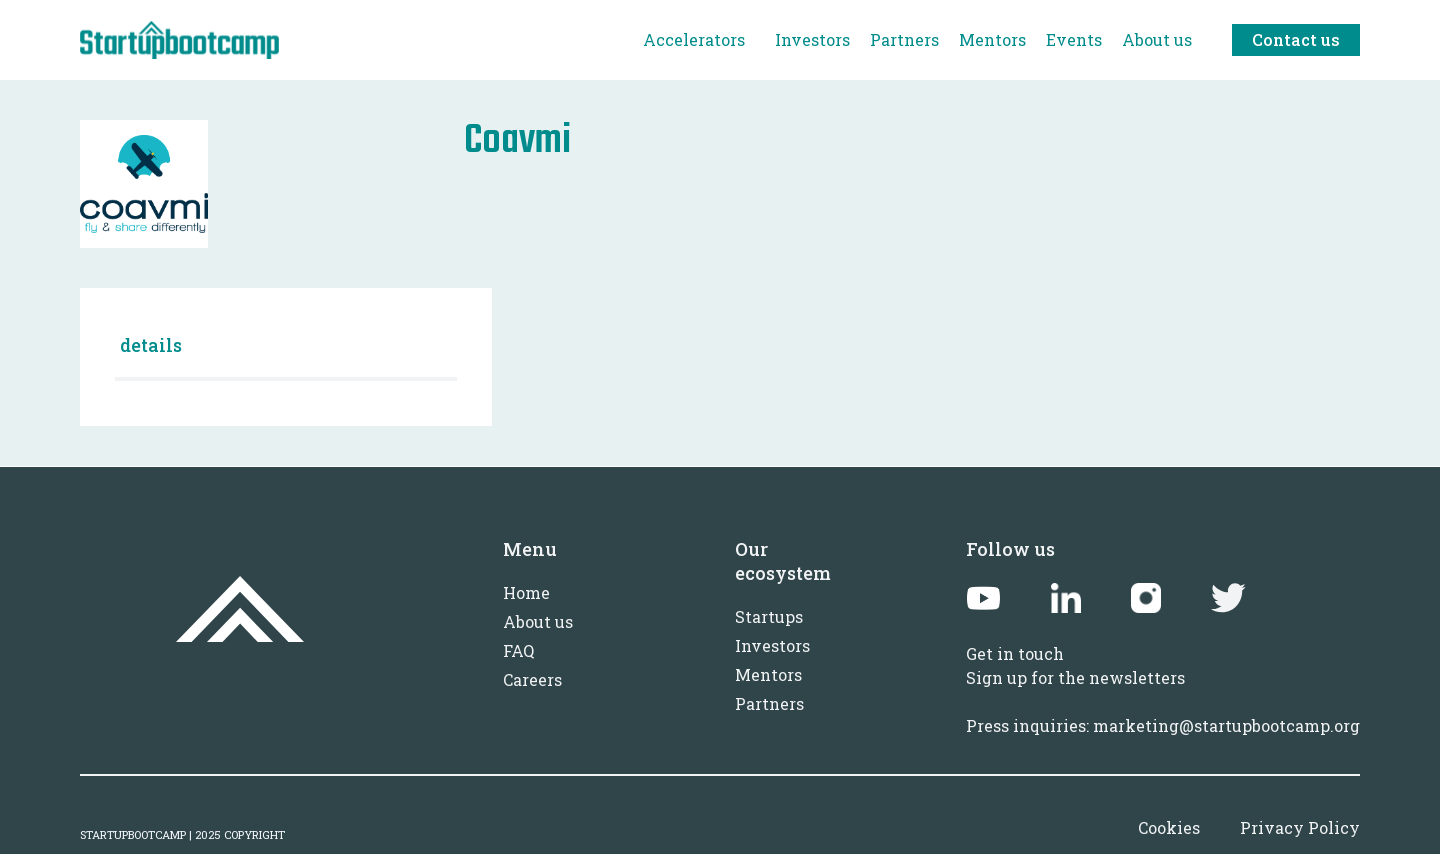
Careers (532, 679)
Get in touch (1015, 653)
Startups (769, 616)
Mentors (768, 674)
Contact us (1296, 39)
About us (538, 621)
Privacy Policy (1300, 827)
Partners (769, 703)
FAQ (518, 650)
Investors (772, 645)
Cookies (1169, 827)
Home (526, 592)
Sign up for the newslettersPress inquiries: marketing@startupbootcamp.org (1163, 701)
